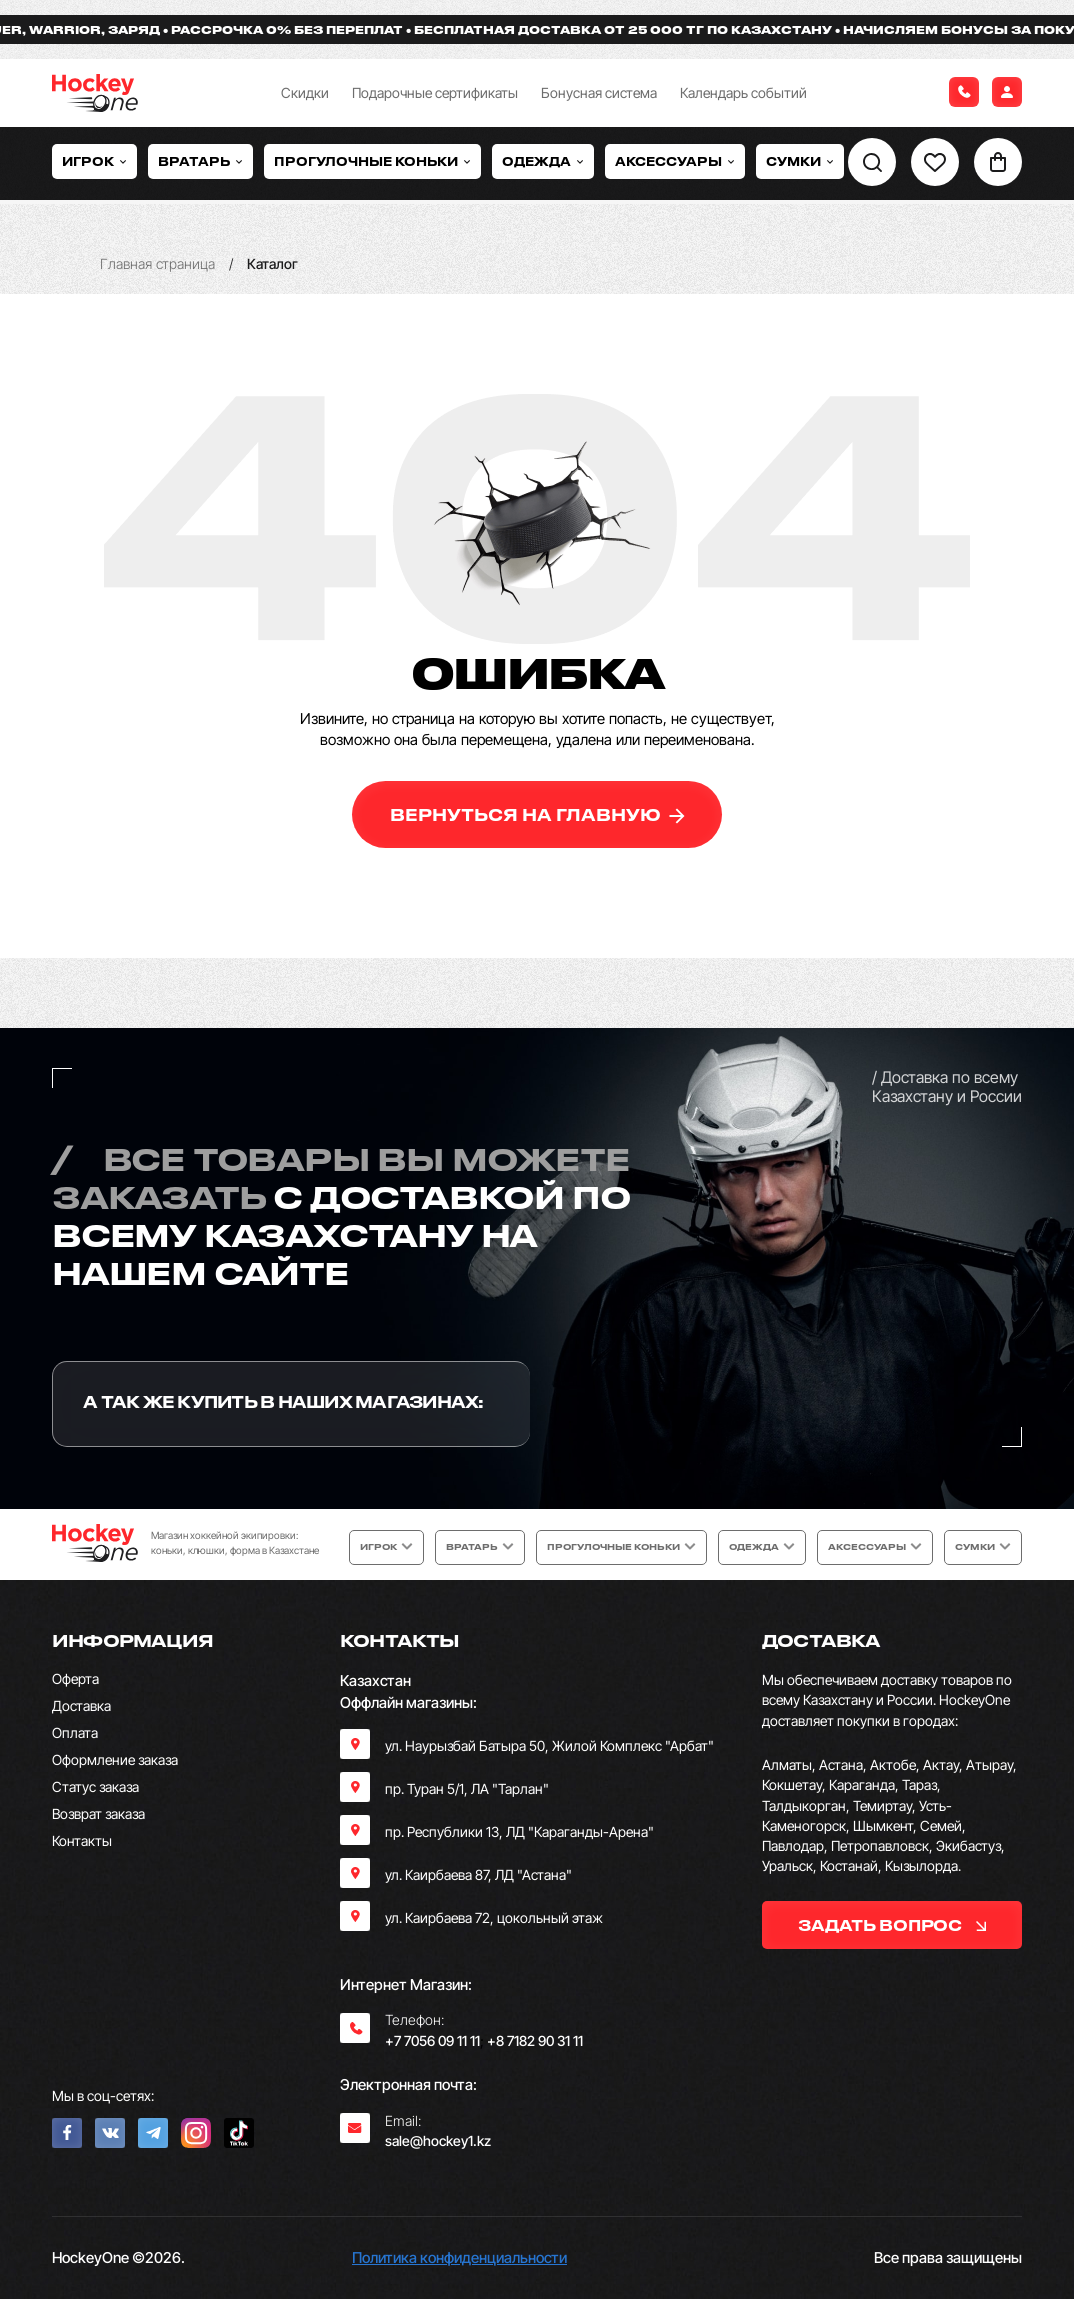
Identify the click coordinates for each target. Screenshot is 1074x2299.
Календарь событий (743, 92)
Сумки (800, 161)
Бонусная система (599, 92)
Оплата (75, 1732)
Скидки (305, 92)
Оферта (75, 1678)
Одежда (543, 161)
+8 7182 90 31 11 (535, 2040)
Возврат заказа (98, 1813)
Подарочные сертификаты (435, 92)
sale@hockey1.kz (438, 2140)
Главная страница (157, 263)
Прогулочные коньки (372, 161)
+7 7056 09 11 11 (432, 2040)
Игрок (94, 161)
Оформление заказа (115, 1759)
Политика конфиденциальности (459, 2257)
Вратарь (200, 161)
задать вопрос (891, 1925)
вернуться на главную (537, 814)
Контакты (82, 1840)
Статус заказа (95, 1786)
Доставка (81, 1705)
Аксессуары (675, 161)
